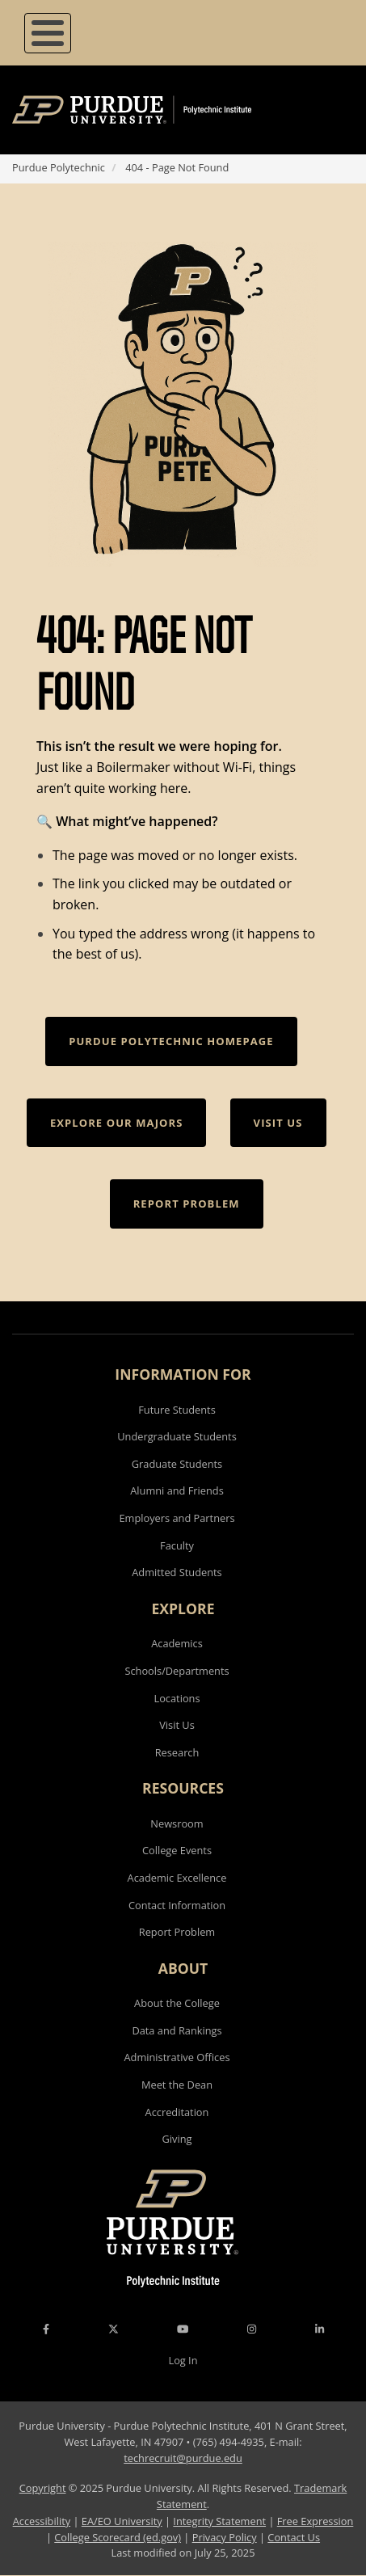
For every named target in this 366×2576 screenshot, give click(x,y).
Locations (177, 1698)
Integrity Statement (219, 2521)
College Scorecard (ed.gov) (117, 2537)
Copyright (42, 2488)
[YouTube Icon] (182, 2328)
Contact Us (293, 2537)
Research (177, 1752)
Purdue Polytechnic (58, 167)
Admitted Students (176, 1572)
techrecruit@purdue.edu (183, 2458)
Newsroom (176, 1823)
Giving (177, 2138)
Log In (182, 2360)
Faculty (177, 1545)
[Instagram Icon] (251, 2328)
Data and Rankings (176, 2030)
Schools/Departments (176, 1670)
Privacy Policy (224, 2537)
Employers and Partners (176, 1518)
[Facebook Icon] (46, 2328)
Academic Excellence (177, 1877)
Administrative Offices (177, 2057)
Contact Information (176, 1905)
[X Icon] (114, 2328)
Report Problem (177, 1932)
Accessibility (41, 2521)
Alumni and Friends (177, 1490)
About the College (177, 2003)
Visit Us (177, 1725)
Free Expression (315, 2521)
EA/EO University (122, 2521)
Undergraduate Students (177, 1436)
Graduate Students (177, 1464)
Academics (177, 1643)
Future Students (177, 1409)
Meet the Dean (176, 2084)
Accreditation (177, 2112)
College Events (177, 1850)
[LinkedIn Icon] (319, 2328)
